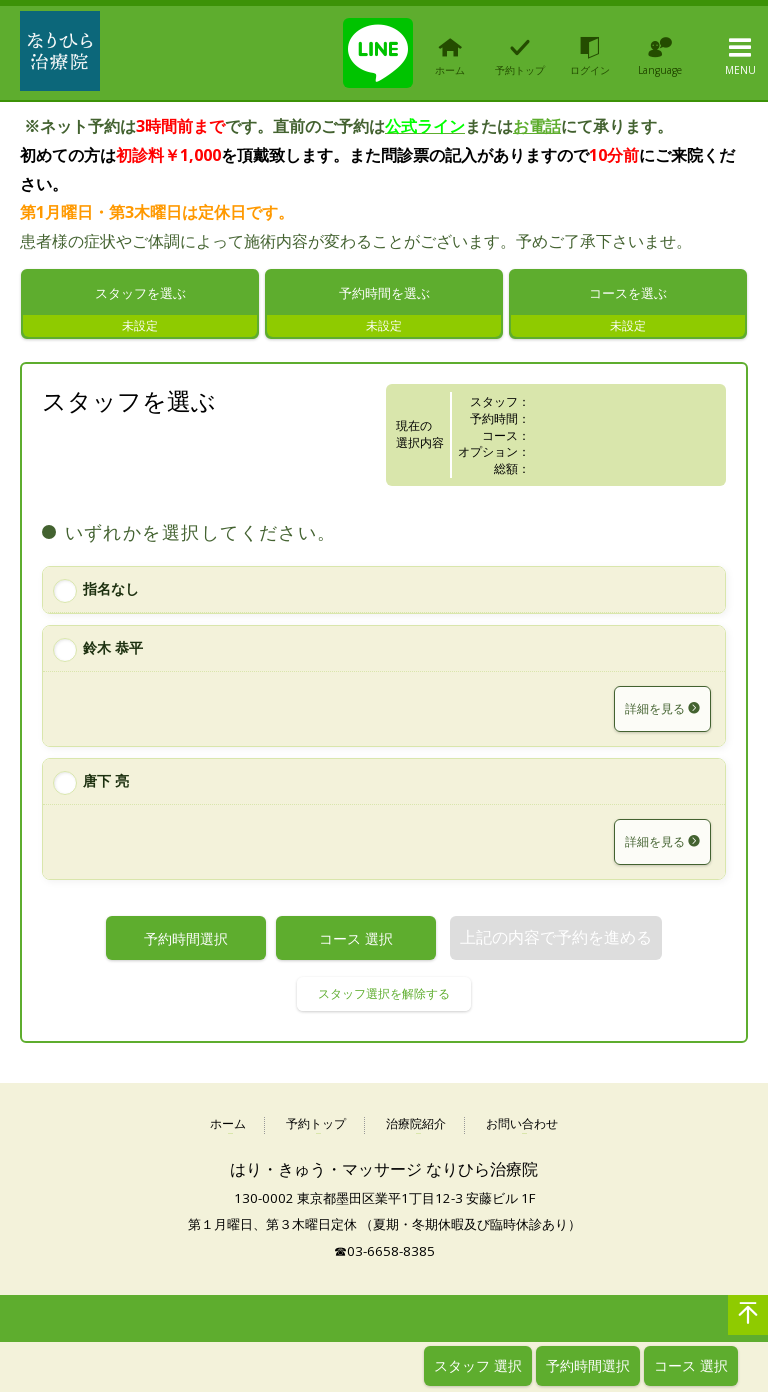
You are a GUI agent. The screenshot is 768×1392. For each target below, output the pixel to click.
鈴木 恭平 (113, 654)
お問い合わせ (522, 1131)
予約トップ (316, 1131)
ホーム (228, 1131)
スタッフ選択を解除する (384, 1000)
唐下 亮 (106, 787)
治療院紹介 (416, 1131)
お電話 (537, 126)
